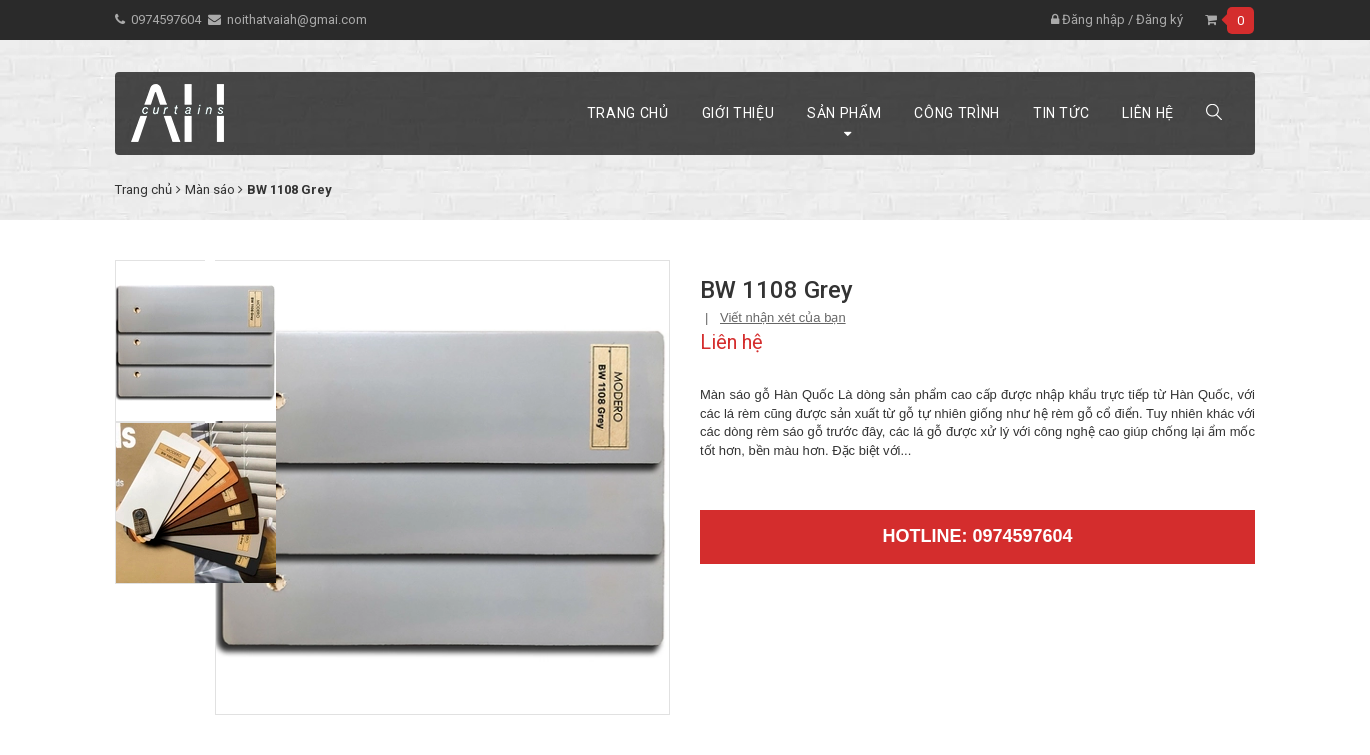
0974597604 (166, 19)
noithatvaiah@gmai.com (297, 19)
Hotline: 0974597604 (977, 536)
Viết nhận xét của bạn (783, 317)
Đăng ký (1159, 19)
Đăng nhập (1088, 19)
